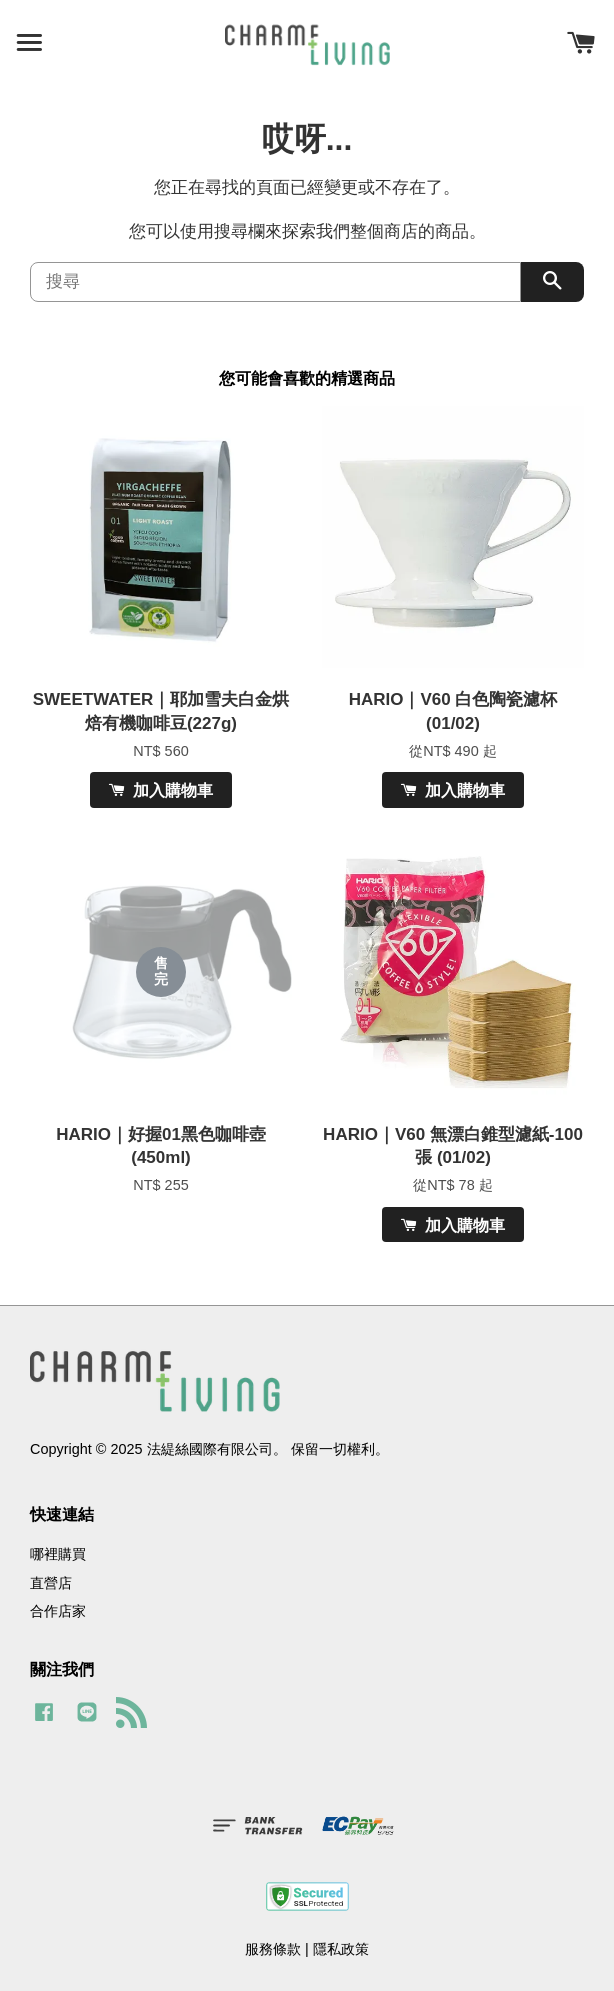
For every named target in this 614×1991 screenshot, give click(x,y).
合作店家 (58, 1611)
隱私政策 (341, 1949)
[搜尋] (275, 282)
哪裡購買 (58, 1554)
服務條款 (273, 1949)
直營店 (51, 1583)
